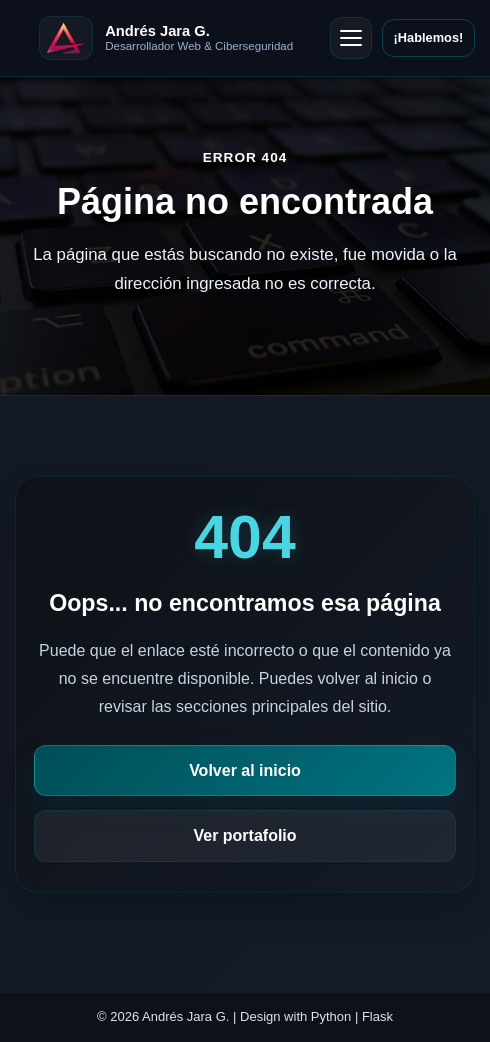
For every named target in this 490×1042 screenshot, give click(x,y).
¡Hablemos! (429, 37)
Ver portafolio (244, 835)
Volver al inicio (245, 770)
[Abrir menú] (351, 38)
